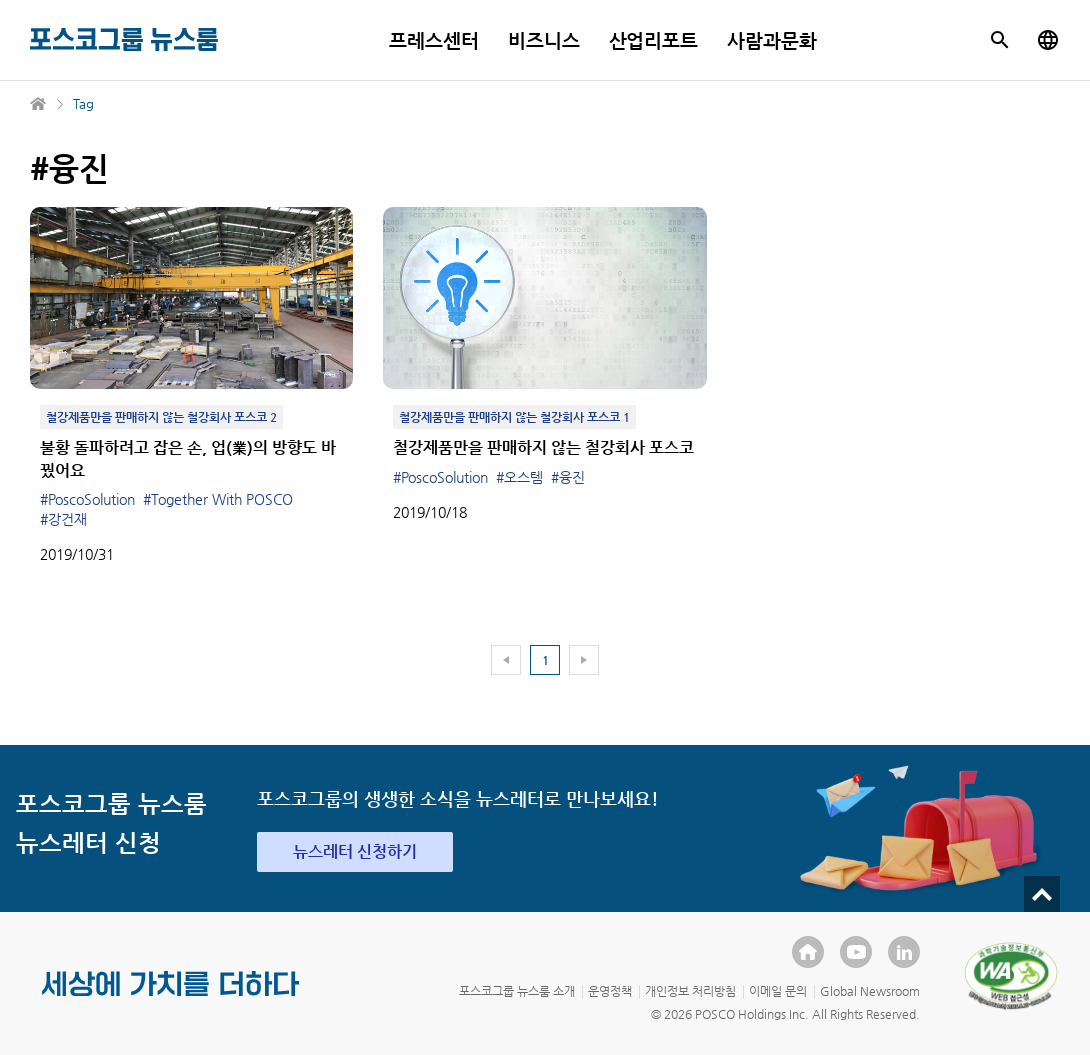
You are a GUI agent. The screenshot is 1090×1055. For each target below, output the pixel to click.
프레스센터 (434, 40)
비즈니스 (544, 40)
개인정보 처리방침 (690, 991)
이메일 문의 (778, 991)
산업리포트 (654, 40)
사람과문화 (772, 40)
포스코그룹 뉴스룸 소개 (517, 991)
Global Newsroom (870, 991)
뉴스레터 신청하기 (355, 851)
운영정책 (610, 991)
